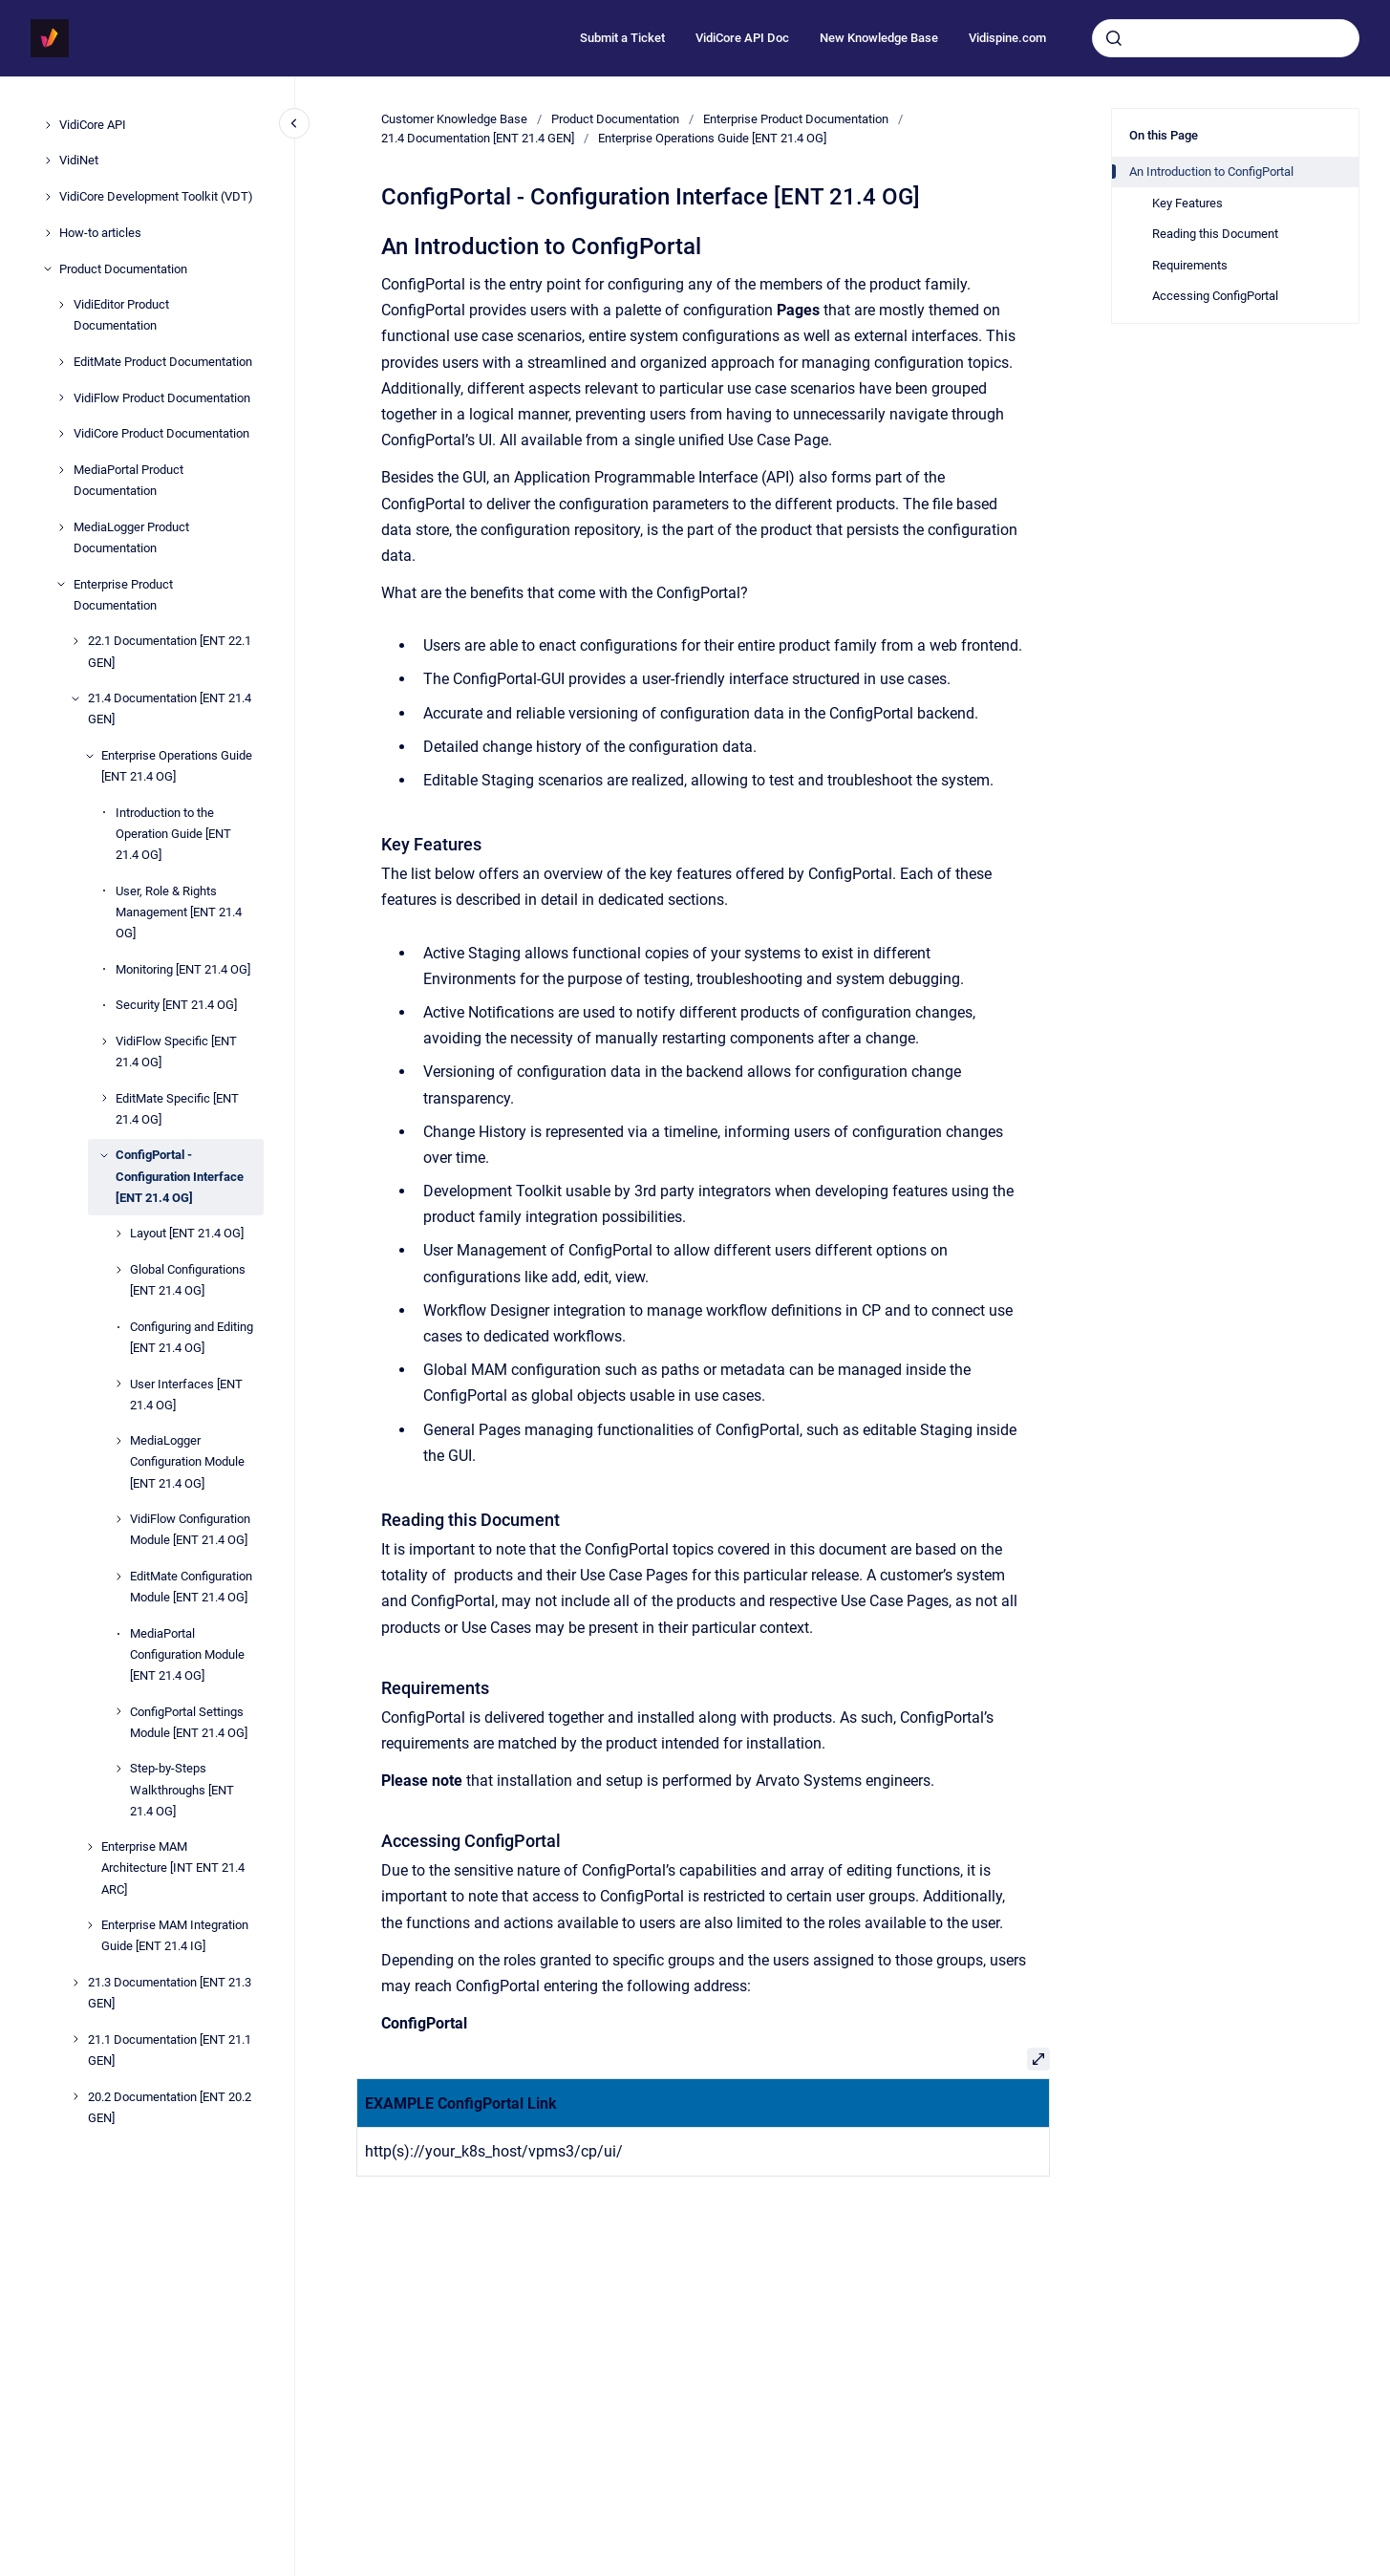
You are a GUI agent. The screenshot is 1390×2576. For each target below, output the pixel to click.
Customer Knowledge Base (454, 119)
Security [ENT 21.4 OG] (176, 1005)
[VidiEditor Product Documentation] (61, 304)
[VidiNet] (47, 160)
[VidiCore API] (47, 125)
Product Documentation (123, 269)
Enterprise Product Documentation (123, 594)
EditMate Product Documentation (163, 361)
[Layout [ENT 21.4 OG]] (118, 1233)
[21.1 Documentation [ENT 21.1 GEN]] (75, 2039)
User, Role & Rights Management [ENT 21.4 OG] (179, 912)
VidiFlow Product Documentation (162, 398)
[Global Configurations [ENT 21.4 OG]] (118, 1269)
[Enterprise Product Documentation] (61, 583)
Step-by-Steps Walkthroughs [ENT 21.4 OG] (182, 1789)
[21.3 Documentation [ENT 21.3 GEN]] (75, 1982)
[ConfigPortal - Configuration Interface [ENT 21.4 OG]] (104, 1155)
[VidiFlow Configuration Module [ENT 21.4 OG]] (118, 1519)
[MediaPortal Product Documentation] (61, 470)
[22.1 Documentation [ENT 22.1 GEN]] (75, 641)
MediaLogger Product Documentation (131, 537)
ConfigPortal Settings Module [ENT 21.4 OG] (188, 1722)
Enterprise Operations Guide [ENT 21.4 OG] (176, 766)
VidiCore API (92, 125)
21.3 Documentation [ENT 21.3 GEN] (169, 1992)
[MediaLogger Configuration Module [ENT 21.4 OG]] (118, 1441)
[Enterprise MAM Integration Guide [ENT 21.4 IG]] (89, 1925)
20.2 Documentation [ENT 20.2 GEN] (169, 2107)
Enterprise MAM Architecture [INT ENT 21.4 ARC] (173, 1867)
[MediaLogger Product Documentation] (61, 527)
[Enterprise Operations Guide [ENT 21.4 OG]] (89, 755)
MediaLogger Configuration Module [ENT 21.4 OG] (187, 1461)
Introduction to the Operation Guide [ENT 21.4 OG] (173, 833)
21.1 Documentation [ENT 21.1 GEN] (169, 2050)
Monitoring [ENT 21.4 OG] (183, 969)
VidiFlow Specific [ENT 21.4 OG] (176, 1051)
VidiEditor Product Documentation (121, 315)
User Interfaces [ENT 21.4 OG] (186, 1394)
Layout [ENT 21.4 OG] (187, 1233)
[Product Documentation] (47, 268)
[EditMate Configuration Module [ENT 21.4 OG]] (118, 1576)
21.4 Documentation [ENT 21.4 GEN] (169, 708)
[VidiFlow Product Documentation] (61, 397)
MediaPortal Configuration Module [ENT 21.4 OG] (187, 1654)
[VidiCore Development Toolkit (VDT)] (47, 196)
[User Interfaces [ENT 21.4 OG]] (118, 1383)
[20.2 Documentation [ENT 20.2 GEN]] (75, 2096)
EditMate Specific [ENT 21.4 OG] (177, 1109)
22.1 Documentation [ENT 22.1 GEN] (169, 651)
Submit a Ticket (622, 38)
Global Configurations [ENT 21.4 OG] (188, 1280)
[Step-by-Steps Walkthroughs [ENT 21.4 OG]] (118, 1768)
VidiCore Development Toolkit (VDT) (156, 196)
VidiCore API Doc (742, 38)
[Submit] (1114, 38)
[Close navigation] (294, 123)
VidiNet (78, 160)
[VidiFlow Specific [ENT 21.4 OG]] (104, 1041)
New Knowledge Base (879, 38)
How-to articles (100, 232)
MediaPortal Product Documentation (128, 480)
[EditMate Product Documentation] (61, 362)
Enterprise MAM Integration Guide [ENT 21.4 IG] (174, 1935)
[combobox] (1225, 38)
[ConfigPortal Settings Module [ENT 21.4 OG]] (118, 1711)
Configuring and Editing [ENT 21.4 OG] (191, 1337)
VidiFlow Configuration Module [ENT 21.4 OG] (190, 1529)
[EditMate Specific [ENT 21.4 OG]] (104, 1098)
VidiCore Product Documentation (161, 433)
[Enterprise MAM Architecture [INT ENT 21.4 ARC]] (89, 1847)
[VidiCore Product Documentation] (61, 433)
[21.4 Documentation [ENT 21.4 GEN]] (75, 698)
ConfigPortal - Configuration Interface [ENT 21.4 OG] (180, 1176)
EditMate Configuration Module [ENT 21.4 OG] (191, 1586)
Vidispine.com (1007, 38)
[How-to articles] (47, 233)
